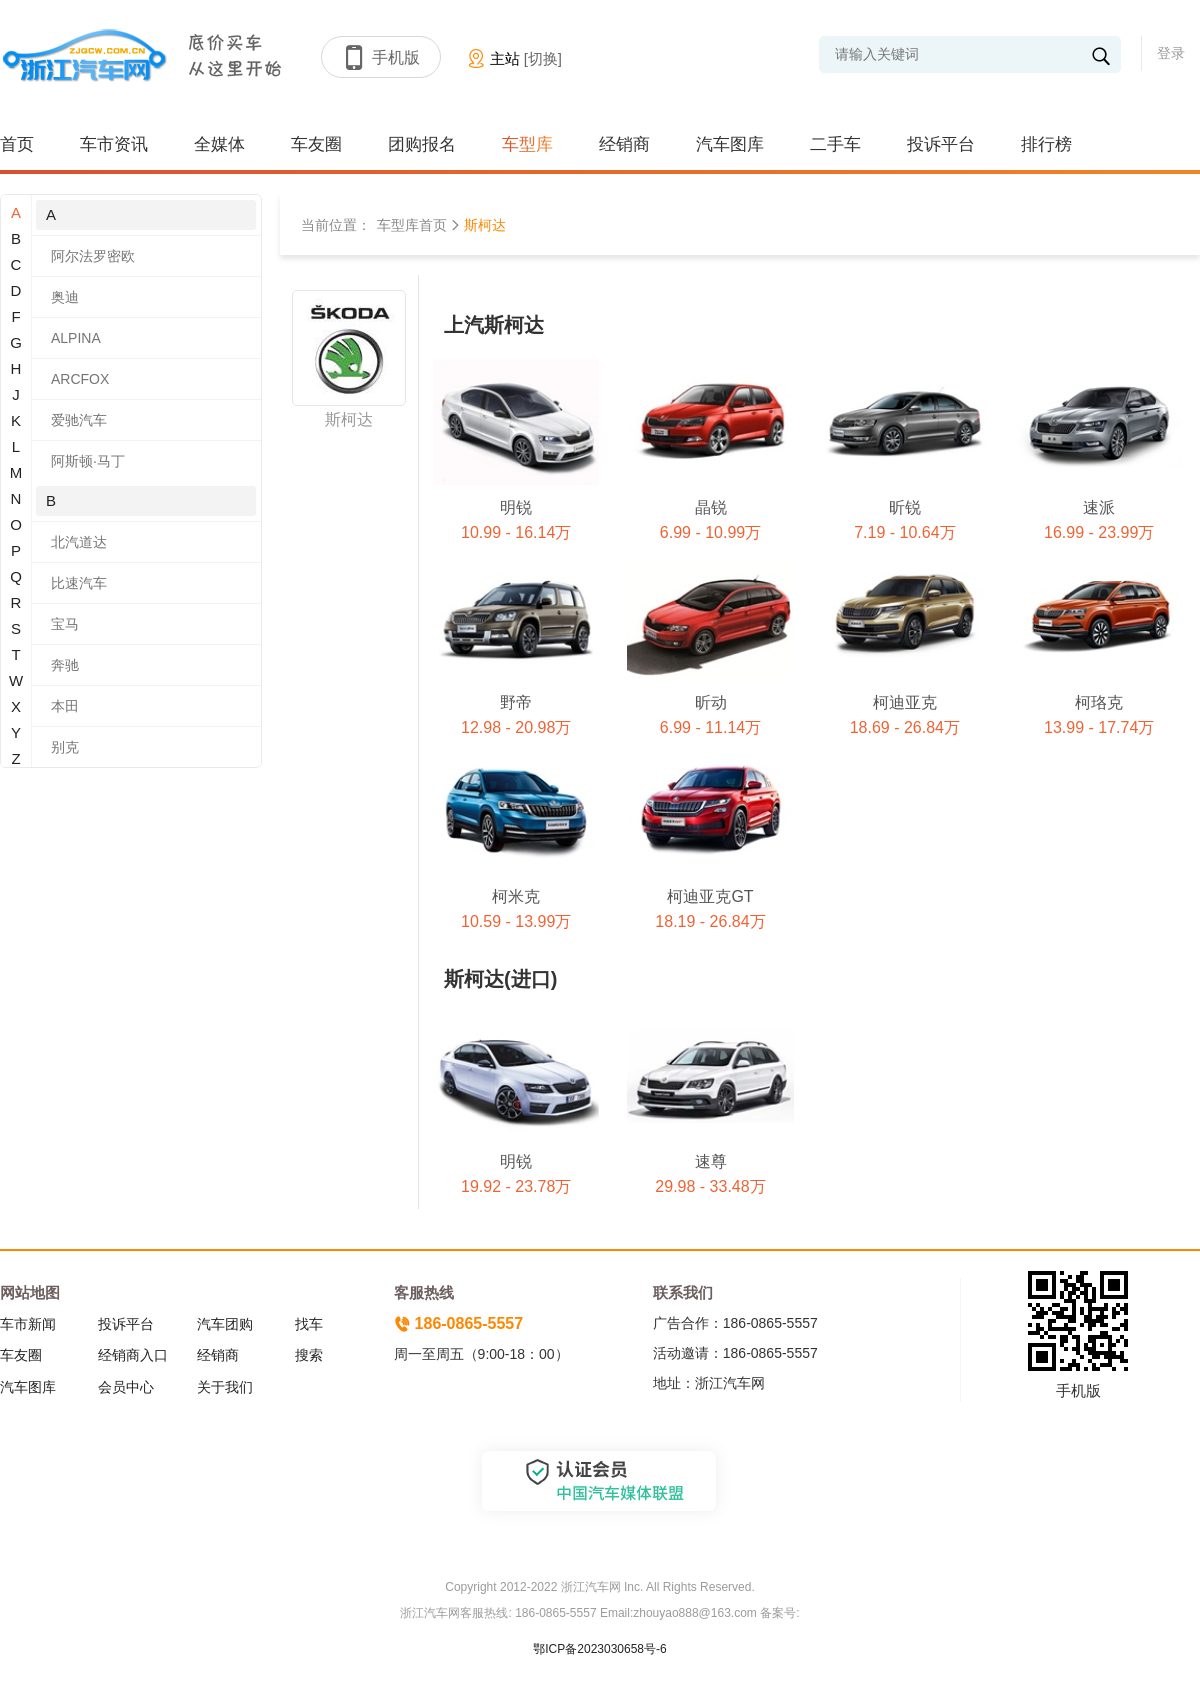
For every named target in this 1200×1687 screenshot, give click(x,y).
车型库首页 (412, 225)
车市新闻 (28, 1324)
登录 (1171, 53)
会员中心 (126, 1387)
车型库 (527, 144)
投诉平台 (941, 144)
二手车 (835, 144)
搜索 (309, 1355)
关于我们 (225, 1387)
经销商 (624, 144)
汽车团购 (225, 1324)
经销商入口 (133, 1355)
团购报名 (422, 144)
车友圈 (316, 144)
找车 (309, 1324)
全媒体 (219, 144)
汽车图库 (730, 144)
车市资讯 (114, 144)
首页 (17, 144)
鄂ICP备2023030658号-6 (599, 1649)
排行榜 (1046, 144)
